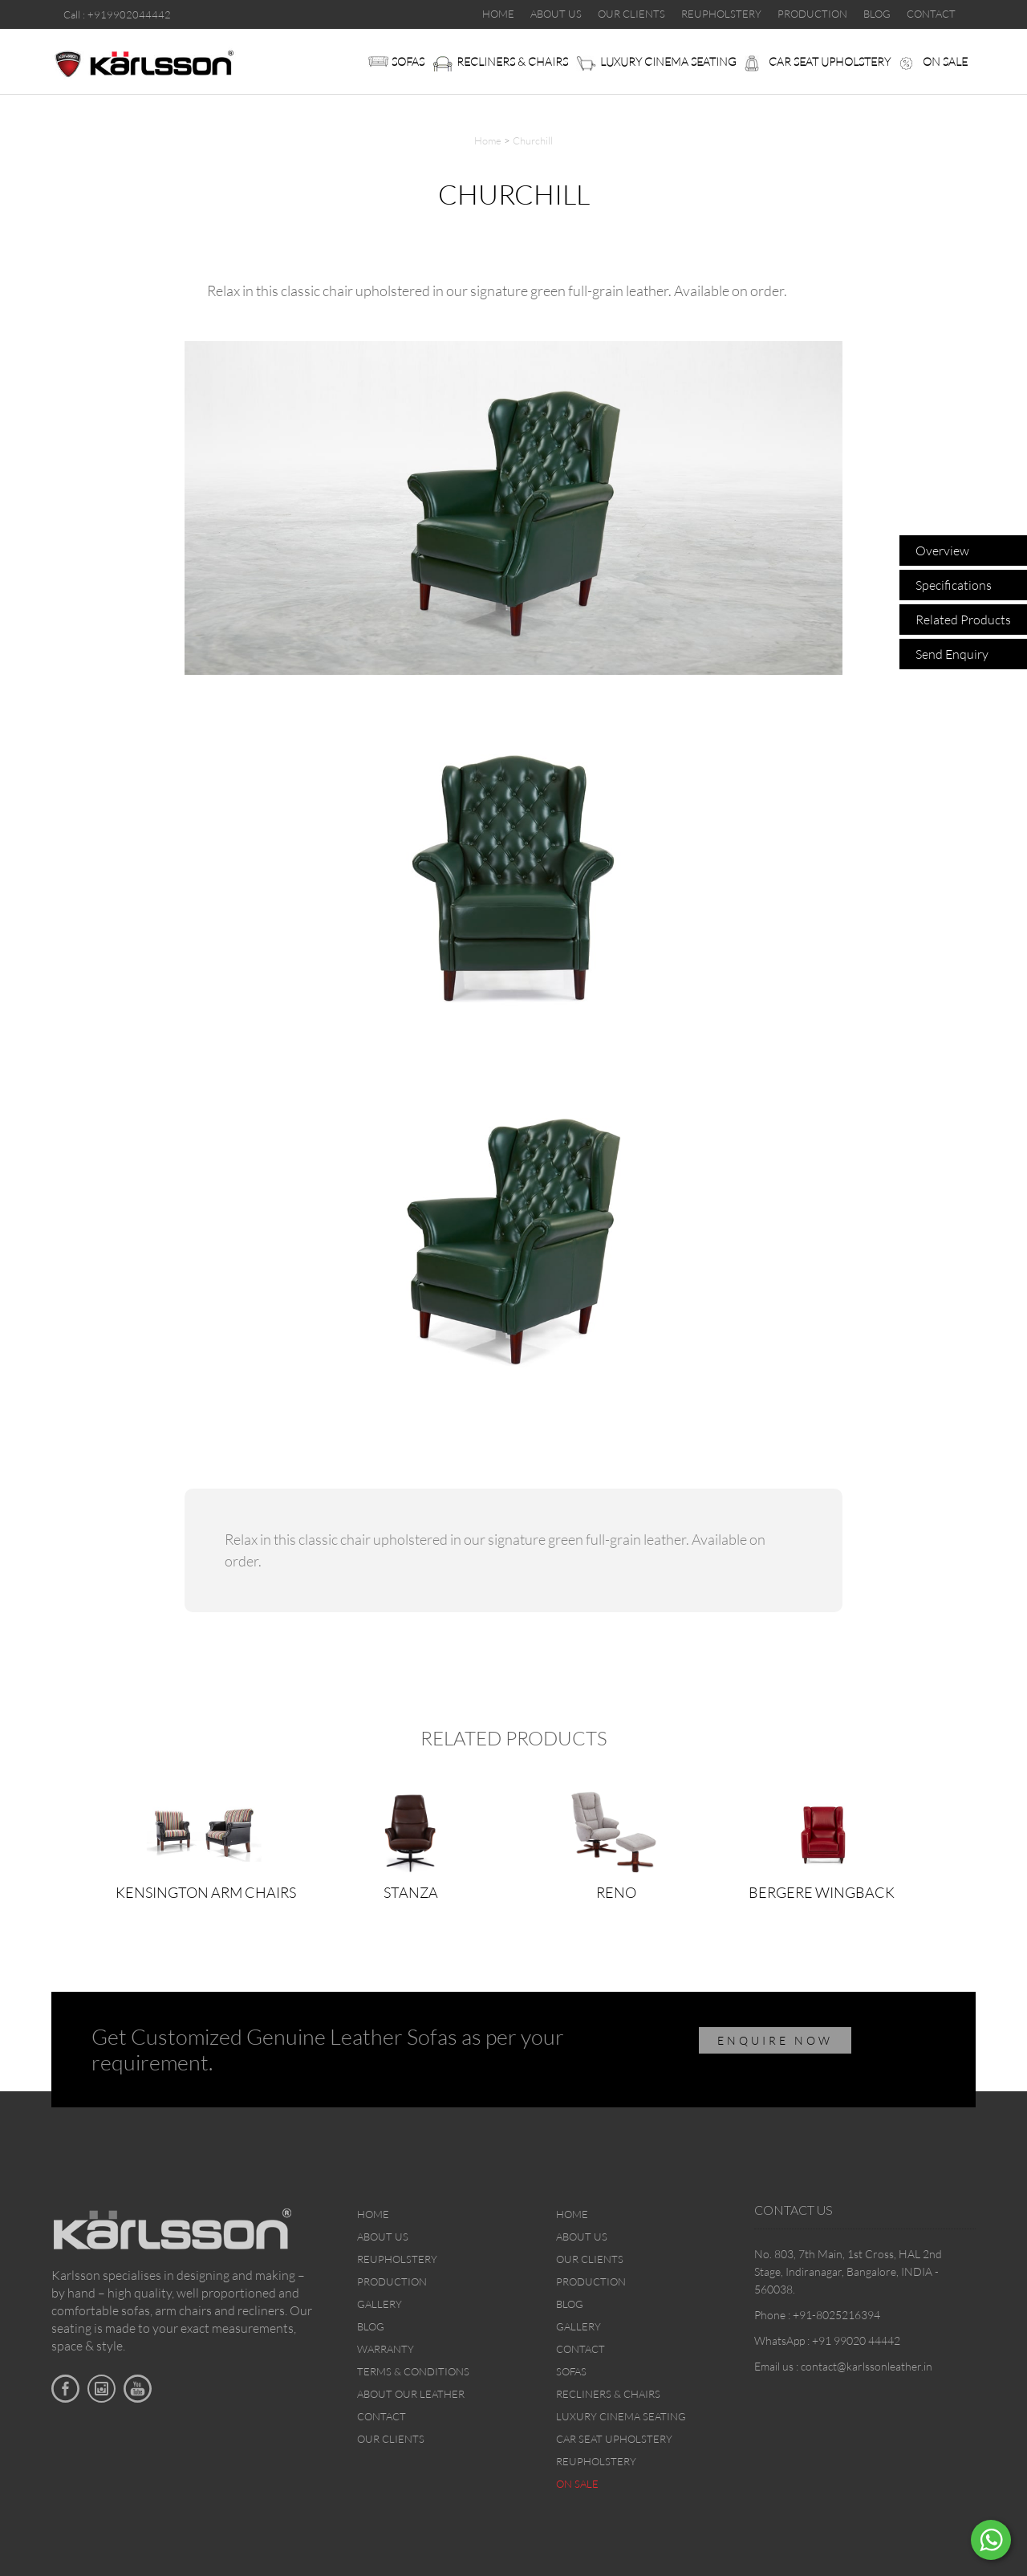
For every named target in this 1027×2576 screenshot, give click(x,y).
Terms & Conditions (413, 2371)
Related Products (963, 619)
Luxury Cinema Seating (668, 61)
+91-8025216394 (836, 2315)
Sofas (408, 61)
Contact (381, 2416)
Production (392, 2281)
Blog (370, 2326)
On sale (945, 61)
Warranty (385, 2348)
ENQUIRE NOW (775, 2040)
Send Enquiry (951, 654)
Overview (942, 550)
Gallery (379, 2304)
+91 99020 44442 (856, 2340)
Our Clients (390, 2438)
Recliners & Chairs (512, 61)
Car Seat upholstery (830, 61)
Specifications (953, 585)
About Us (382, 2236)
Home (487, 140)
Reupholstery (397, 2259)
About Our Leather (411, 2393)
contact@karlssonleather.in (866, 2366)
